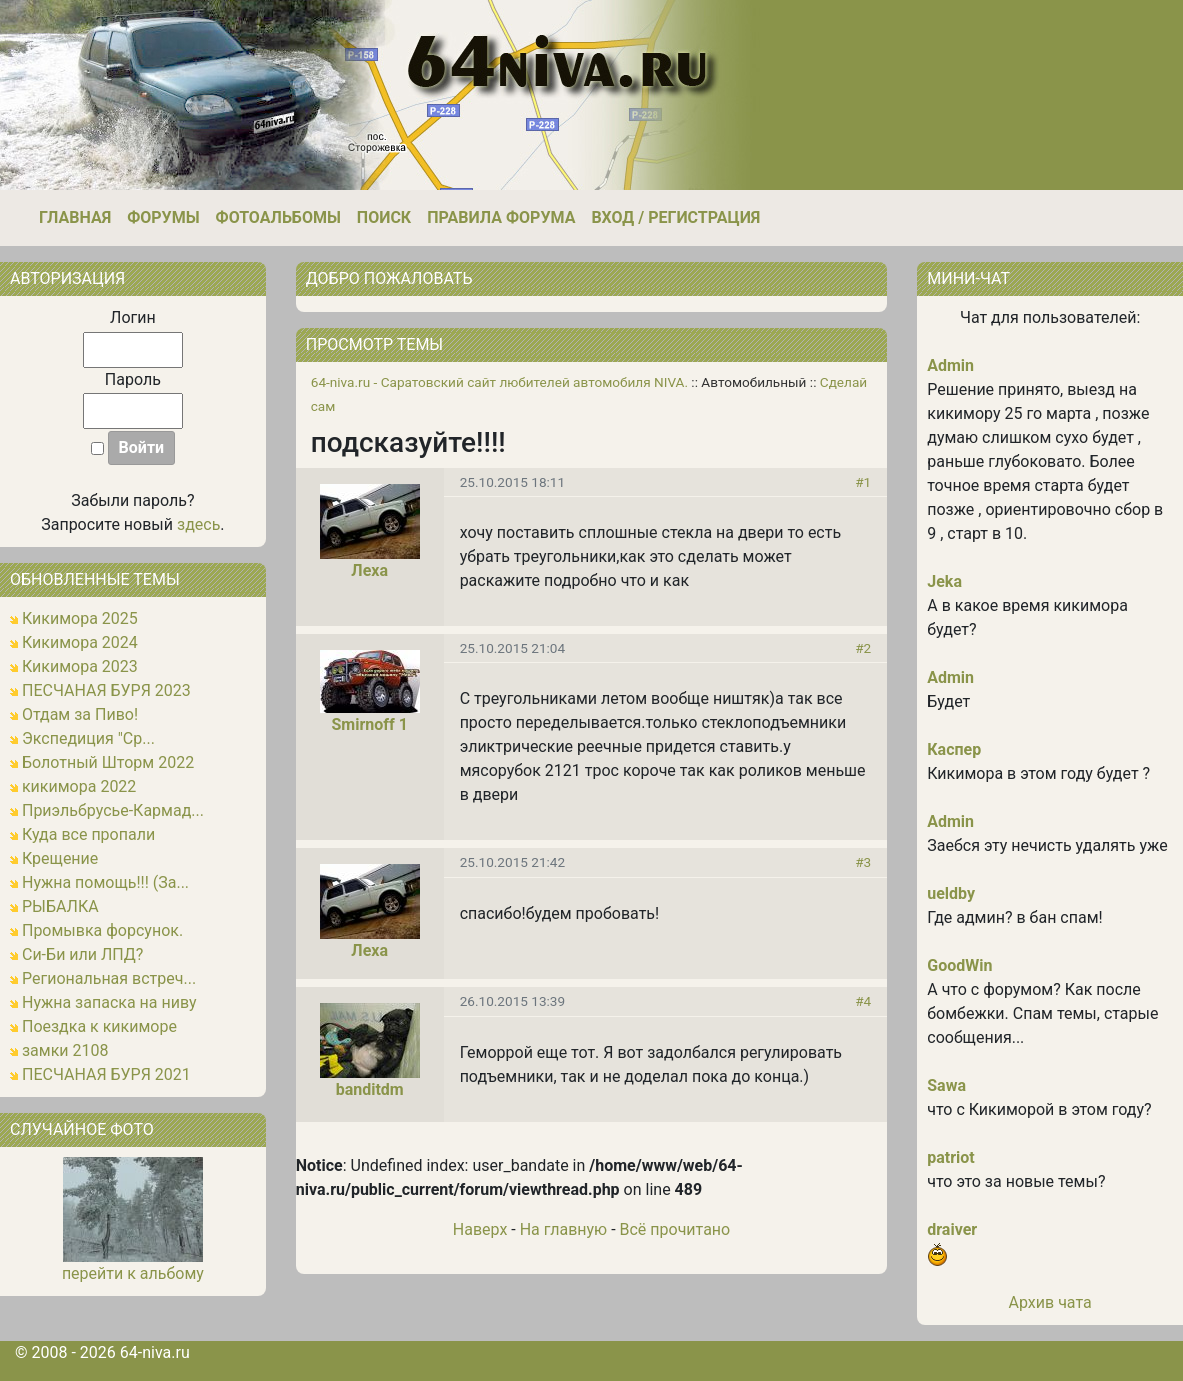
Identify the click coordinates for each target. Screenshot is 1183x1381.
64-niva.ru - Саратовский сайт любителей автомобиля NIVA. (499, 382)
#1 (863, 482)
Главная (75, 217)
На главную (563, 1229)
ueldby (951, 893)
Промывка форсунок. (102, 930)
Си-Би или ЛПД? (82, 954)
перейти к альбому (133, 1273)
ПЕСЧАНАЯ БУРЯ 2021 (106, 1074)
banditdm (370, 1089)
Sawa (946, 1085)
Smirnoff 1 (369, 724)
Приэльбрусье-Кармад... (113, 810)
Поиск (384, 217)
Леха (369, 570)
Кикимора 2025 (80, 618)
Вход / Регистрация (675, 217)
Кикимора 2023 (80, 666)
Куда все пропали (88, 834)
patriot (951, 1157)
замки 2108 (65, 1050)
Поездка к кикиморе (99, 1026)
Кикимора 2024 (80, 642)
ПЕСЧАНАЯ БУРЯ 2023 (106, 690)
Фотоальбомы (278, 217)
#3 (863, 862)
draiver (952, 1229)
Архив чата (1050, 1302)
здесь (198, 524)
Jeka (944, 581)
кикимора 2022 (79, 786)
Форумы (163, 217)
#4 (863, 1001)
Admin (950, 365)
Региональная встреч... (109, 978)
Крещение (60, 858)
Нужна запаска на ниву (109, 1002)
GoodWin (959, 965)
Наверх (480, 1229)
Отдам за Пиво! (80, 714)
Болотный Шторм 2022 (108, 762)
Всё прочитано (675, 1229)
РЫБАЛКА (60, 906)
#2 (863, 648)
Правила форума (501, 217)
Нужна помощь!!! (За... (105, 882)
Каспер (954, 749)
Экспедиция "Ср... (88, 738)
